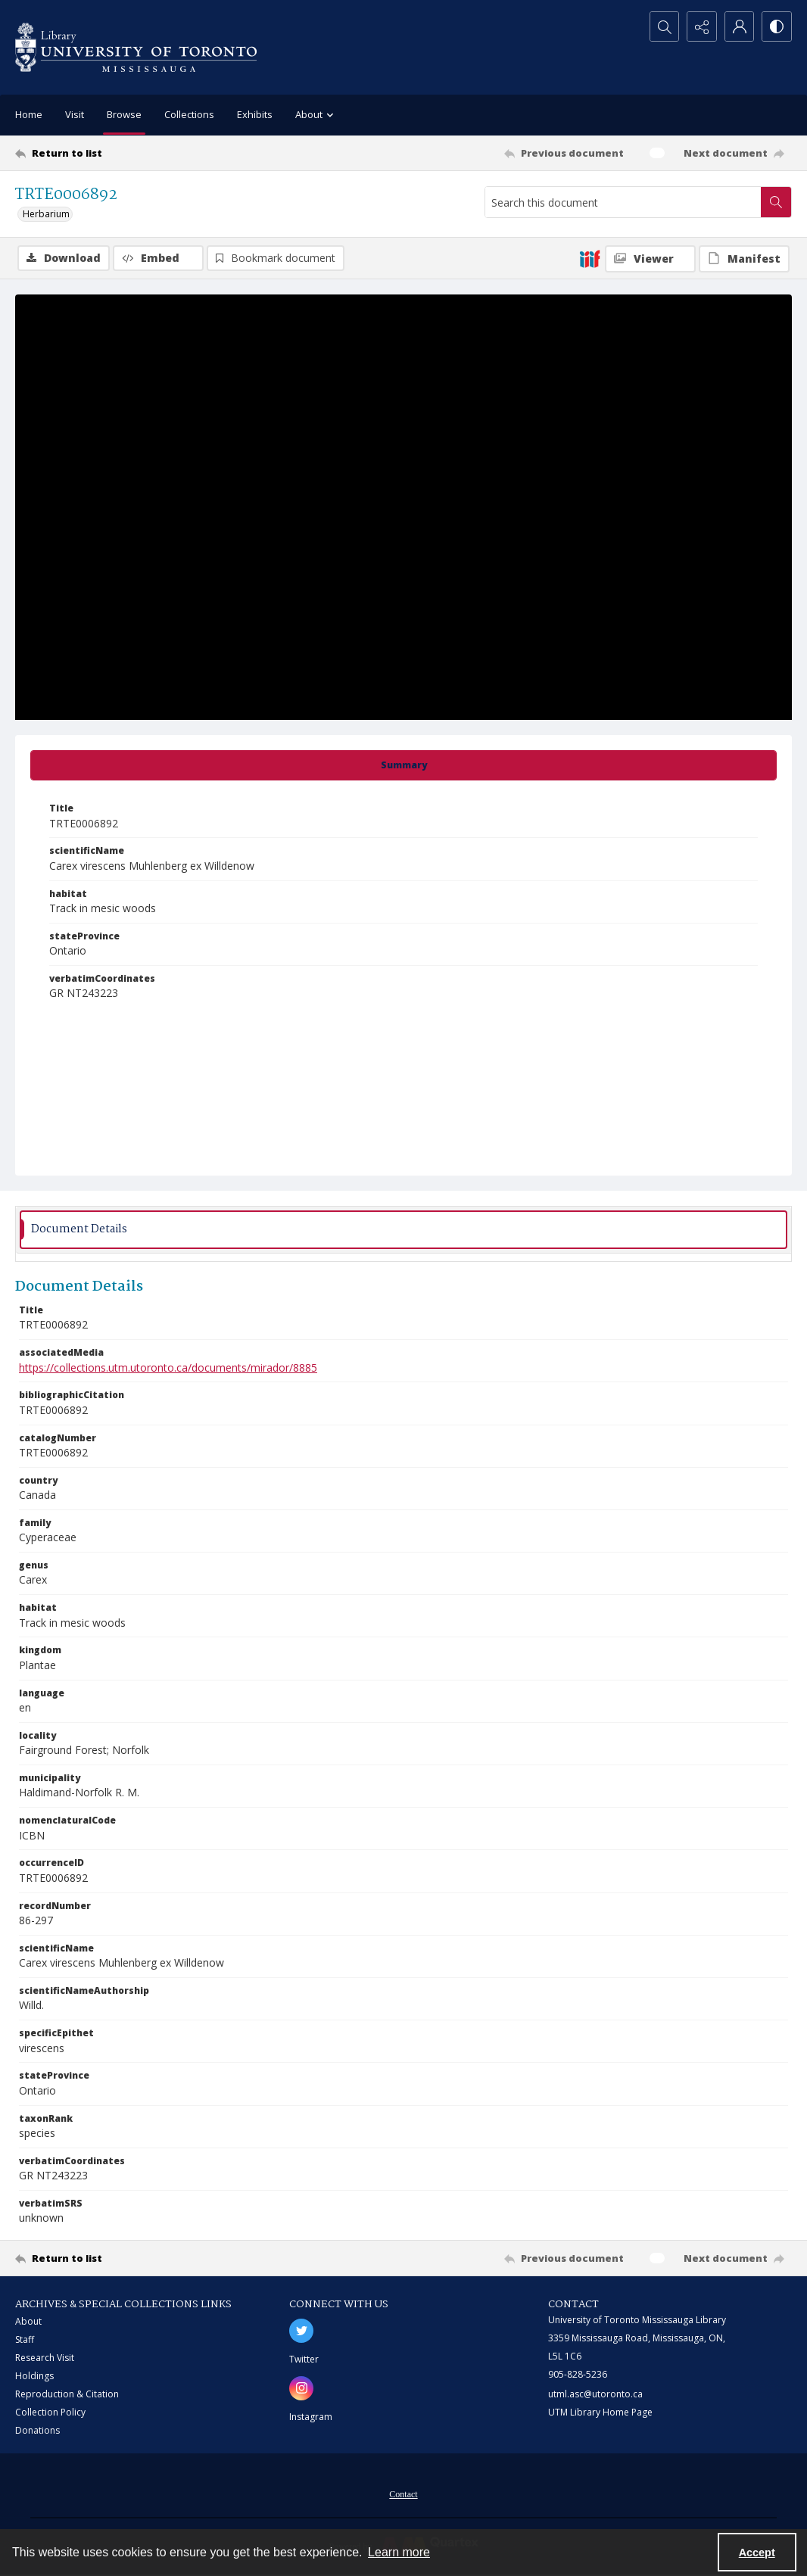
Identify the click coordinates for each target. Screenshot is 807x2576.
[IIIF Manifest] (744, 259)
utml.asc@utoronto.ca (595, 2394)
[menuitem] (403, 2493)
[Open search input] (663, 26)
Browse (124, 114)
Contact (403, 2494)
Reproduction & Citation (67, 2394)
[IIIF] (590, 258)
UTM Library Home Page (600, 2412)
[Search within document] (776, 202)
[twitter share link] (301, 2331)
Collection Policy (50, 2412)
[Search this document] (623, 202)
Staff (24, 2339)
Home (28, 114)
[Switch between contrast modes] (776, 26)
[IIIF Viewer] (650, 259)
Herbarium (46, 213)
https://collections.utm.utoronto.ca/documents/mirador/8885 (168, 1367)
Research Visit (44, 2357)
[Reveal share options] (701, 26)
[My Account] (738, 26)
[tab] (403, 765)
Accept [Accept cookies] (757, 2552)
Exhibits (255, 114)
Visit (74, 114)
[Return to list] (121, 152)
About (28, 2321)
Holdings (34, 2375)
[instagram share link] (301, 2388)
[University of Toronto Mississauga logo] (136, 47)
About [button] (316, 115)
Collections (189, 114)
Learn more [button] (399, 2552)
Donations (37, 2430)
